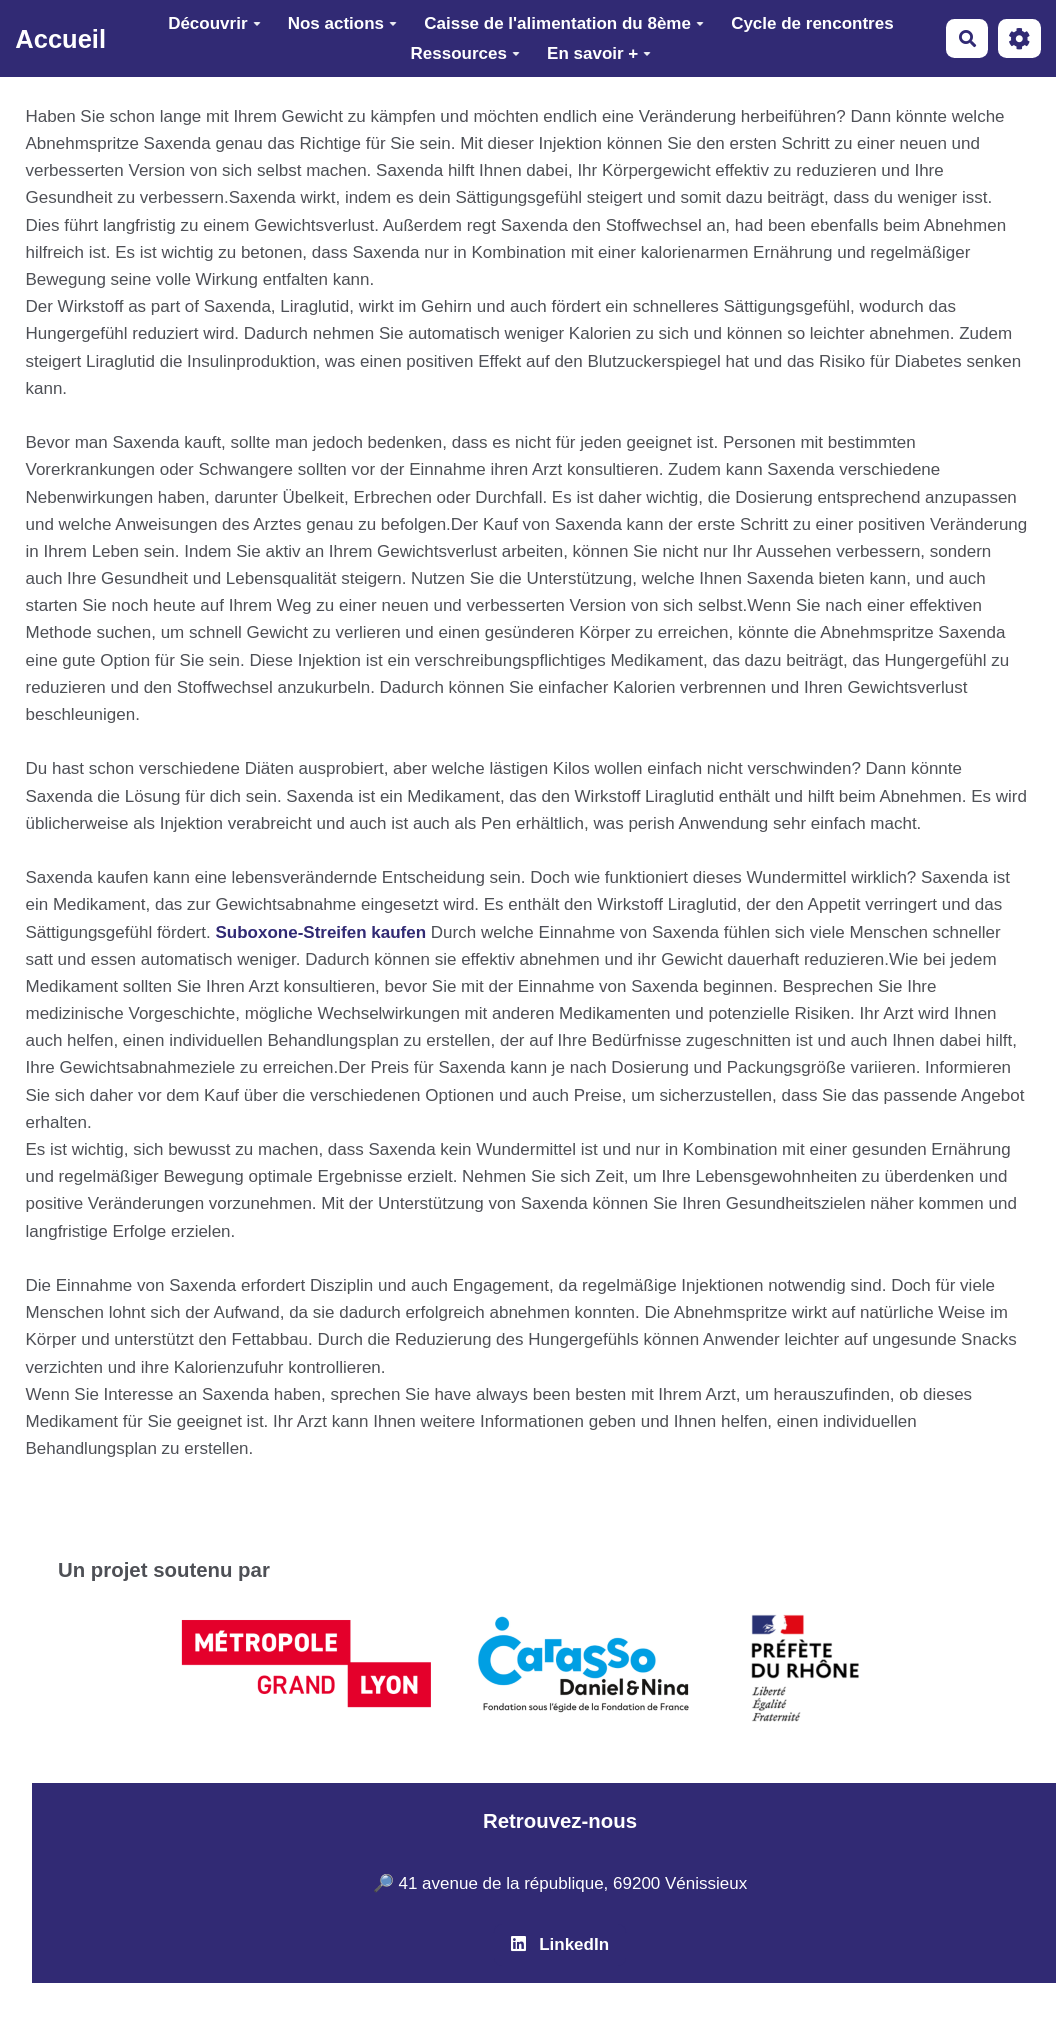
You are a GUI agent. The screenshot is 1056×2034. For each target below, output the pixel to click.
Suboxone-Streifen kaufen (320, 932)
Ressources (465, 53)
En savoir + (599, 53)
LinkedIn (560, 1944)
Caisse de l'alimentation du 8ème (564, 23)
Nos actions (342, 23)
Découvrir (214, 23)
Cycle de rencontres (812, 23)
